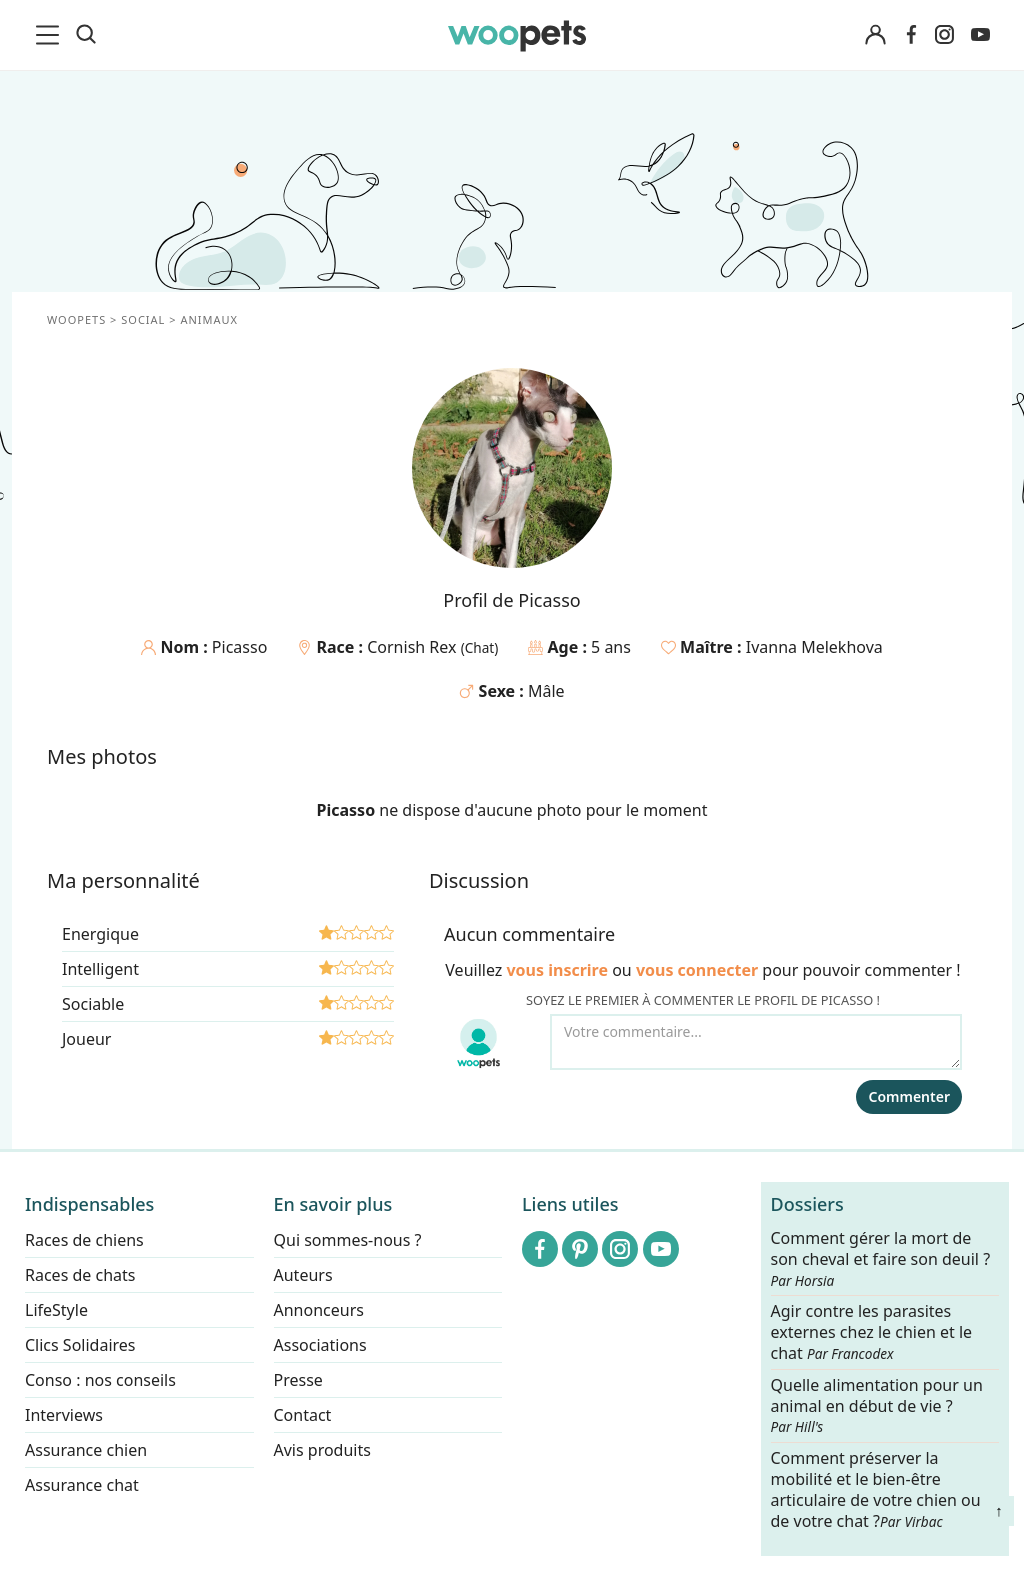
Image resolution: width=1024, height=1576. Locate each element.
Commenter (909, 1096)
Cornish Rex (413, 647)
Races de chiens (84, 1240)
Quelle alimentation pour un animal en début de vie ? (877, 1406)
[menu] (51, 35)
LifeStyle (56, 1310)
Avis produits (322, 1450)
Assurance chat (82, 1485)
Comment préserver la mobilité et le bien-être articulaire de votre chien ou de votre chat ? (876, 1489)
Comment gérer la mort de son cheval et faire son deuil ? (881, 1259)
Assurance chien (86, 1450)
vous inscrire (557, 970)
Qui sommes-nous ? (348, 1240)
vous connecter (697, 970)
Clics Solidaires (80, 1345)
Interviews (64, 1415)
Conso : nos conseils (100, 1380)
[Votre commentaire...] (756, 1042)
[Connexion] (875, 35)
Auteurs (303, 1275)
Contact (303, 1415)
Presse (298, 1380)
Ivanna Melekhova (814, 647)
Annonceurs (319, 1310)
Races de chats (80, 1275)
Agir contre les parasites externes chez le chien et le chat (872, 1332)
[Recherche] (86, 35)
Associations (320, 1345)
